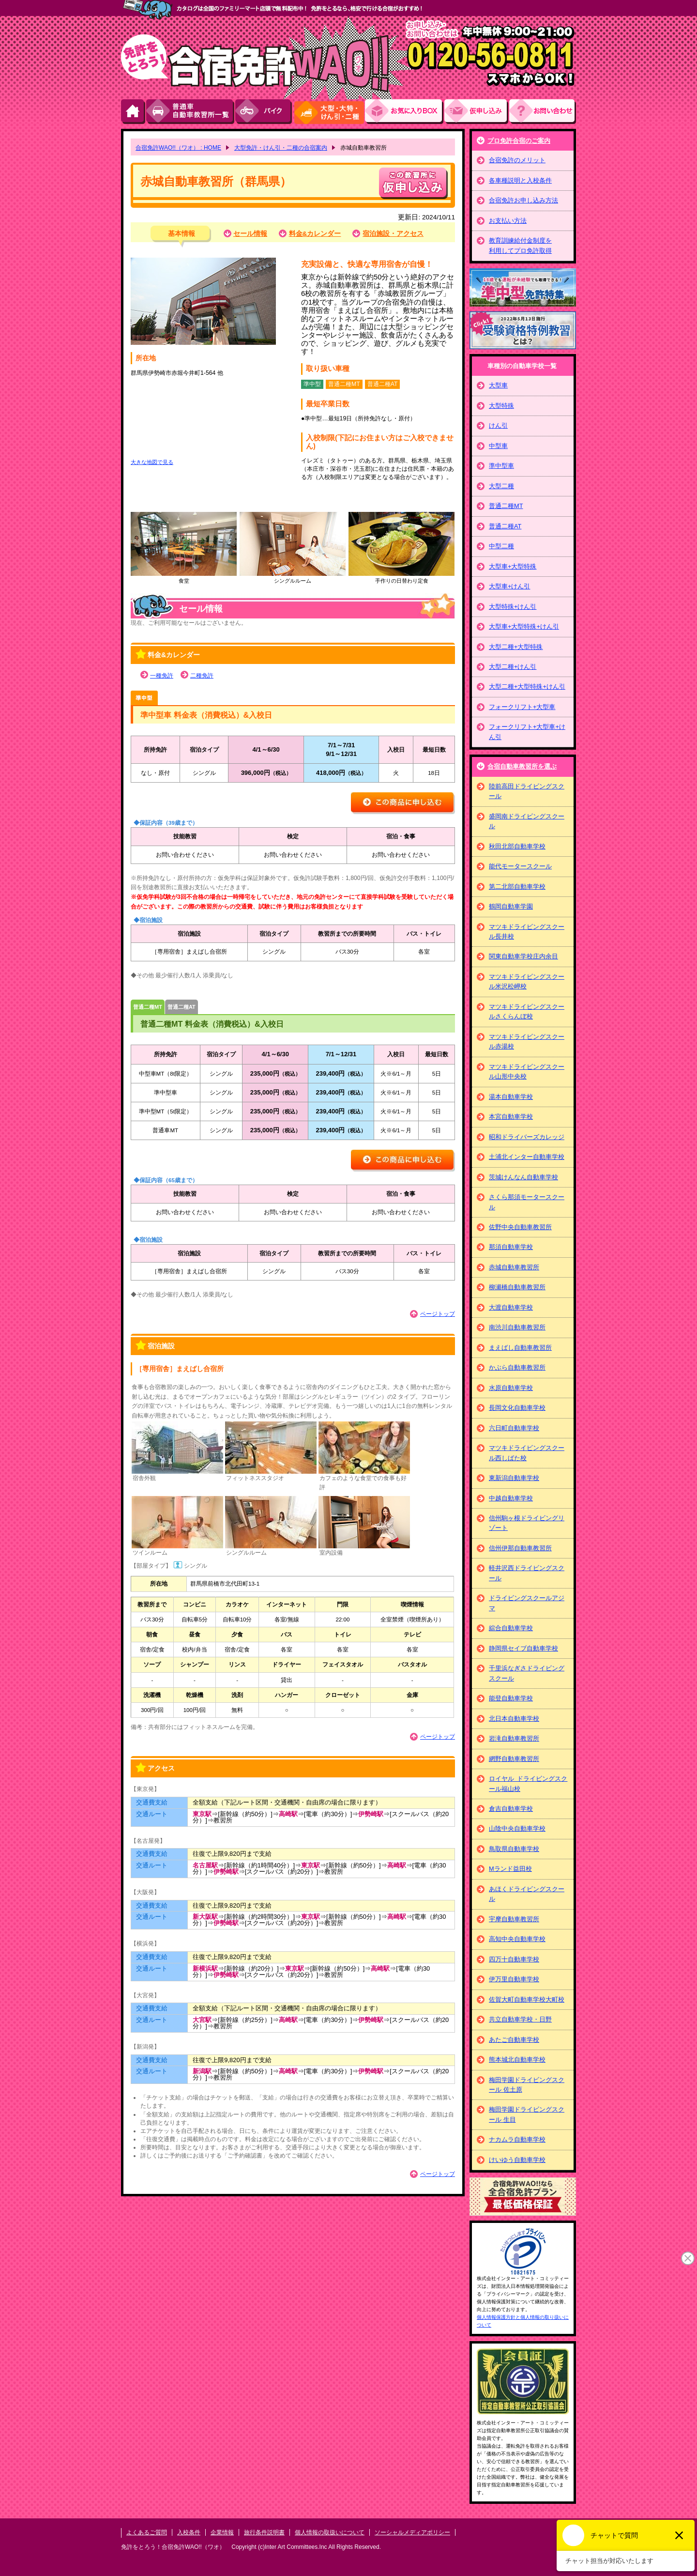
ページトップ (437, 1314)
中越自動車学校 (511, 1498)
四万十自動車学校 (514, 1959)
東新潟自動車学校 (514, 1477)
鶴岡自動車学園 (511, 906)
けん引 (498, 425)
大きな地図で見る (152, 462)
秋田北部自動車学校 (517, 846)
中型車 (498, 445)
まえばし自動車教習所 (520, 1347)
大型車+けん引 (509, 586)
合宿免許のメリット (517, 160)
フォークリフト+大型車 (522, 706)
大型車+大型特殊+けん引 (524, 626)
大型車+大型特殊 (512, 566)
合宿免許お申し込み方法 (523, 200)
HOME (133, 111)
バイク (264, 111)
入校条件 (188, 2532)
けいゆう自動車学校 (517, 2159)
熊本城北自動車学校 (517, 2059)
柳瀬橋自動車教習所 (517, 1287)
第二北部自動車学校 (517, 886)
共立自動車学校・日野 (520, 2019)
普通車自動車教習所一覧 (190, 111)
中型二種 (501, 546)
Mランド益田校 (510, 1868)
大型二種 (501, 486)
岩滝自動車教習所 (514, 1738)
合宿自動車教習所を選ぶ (522, 766)
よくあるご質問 (146, 2532)
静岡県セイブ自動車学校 (523, 1648)
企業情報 (222, 2532)
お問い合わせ (542, 111)
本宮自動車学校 (511, 1116)
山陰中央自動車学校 (517, 1828)
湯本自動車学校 (511, 1096)
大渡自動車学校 (511, 1307)
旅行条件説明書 (264, 2532)
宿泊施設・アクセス (393, 233)
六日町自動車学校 (514, 1428)
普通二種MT (147, 1007)
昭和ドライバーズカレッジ (526, 1137)
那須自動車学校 (511, 1246)
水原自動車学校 (511, 1387)
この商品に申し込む (403, 803)
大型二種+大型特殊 (516, 646)
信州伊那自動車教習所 (520, 1548)
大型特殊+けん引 (512, 606)
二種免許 (201, 675)
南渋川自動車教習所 (517, 1327)
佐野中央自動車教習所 (520, 1227)
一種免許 (161, 675)
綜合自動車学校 (511, 1628)
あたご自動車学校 (514, 2039)
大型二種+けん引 (512, 666)
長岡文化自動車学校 (517, 1407)
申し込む (413, 183)
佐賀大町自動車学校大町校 (526, 1999)
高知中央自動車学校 (517, 1939)
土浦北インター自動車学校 (526, 1156)
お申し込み (476, 111)
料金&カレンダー (315, 233)
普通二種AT (181, 1007)
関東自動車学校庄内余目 (523, 956)
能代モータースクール (520, 866)
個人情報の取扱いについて (329, 2532)
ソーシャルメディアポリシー (412, 2532)
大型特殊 (501, 405)
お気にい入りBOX (404, 111)
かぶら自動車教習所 (517, 1367)
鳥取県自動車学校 (514, 1848)
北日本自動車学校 (514, 1718)
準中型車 (144, 698)
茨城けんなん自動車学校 (523, 1177)
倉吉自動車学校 (511, 1808)
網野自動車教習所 (514, 1758)
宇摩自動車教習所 (514, 1919)
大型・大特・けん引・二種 (329, 111)
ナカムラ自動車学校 (517, 2139)
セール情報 (250, 233)
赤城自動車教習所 (514, 1267)
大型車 (498, 385)
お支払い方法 (508, 220)
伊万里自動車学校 (514, 1979)
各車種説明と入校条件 (520, 180)
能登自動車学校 (511, 1698)
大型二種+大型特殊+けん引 (527, 686)
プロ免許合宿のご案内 (518, 140)
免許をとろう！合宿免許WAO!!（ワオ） (173, 2547)
